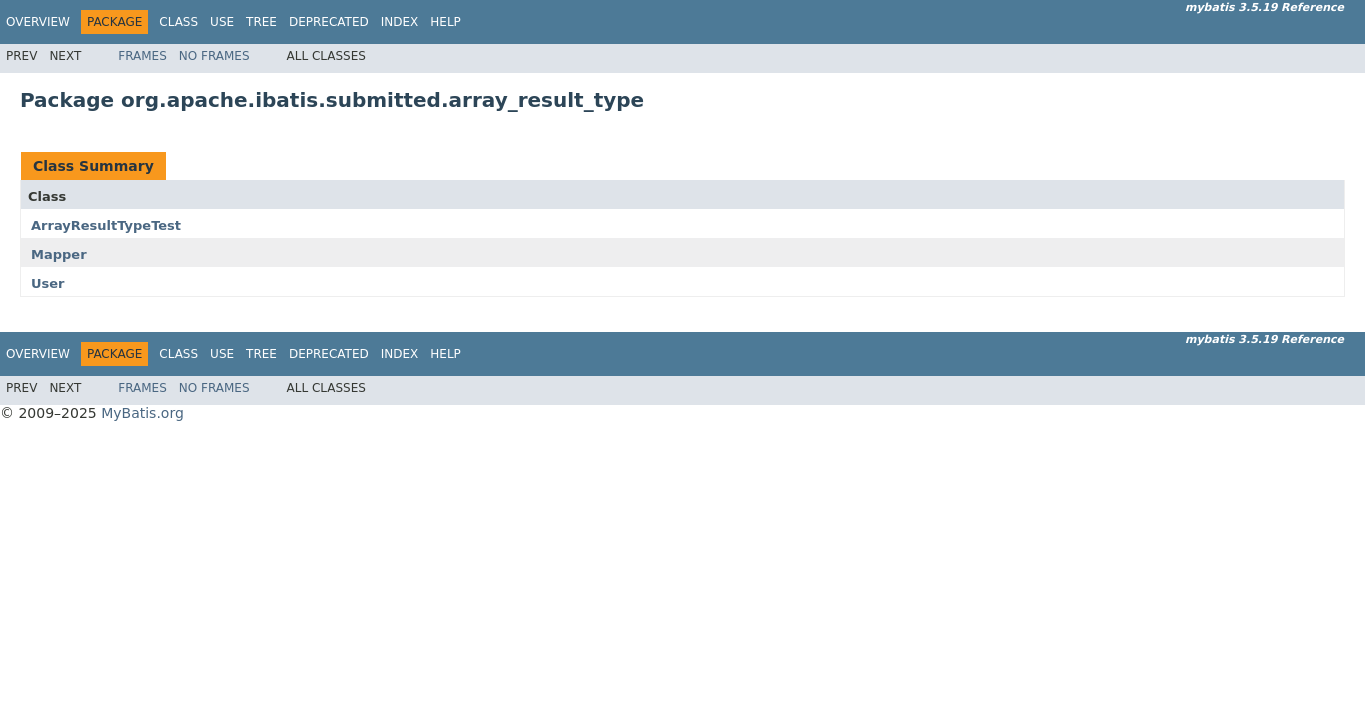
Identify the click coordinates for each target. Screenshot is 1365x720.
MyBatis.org (142, 413)
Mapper (59, 254)
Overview (38, 22)
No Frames (214, 56)
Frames (142, 56)
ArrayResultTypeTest (106, 225)
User (48, 283)
